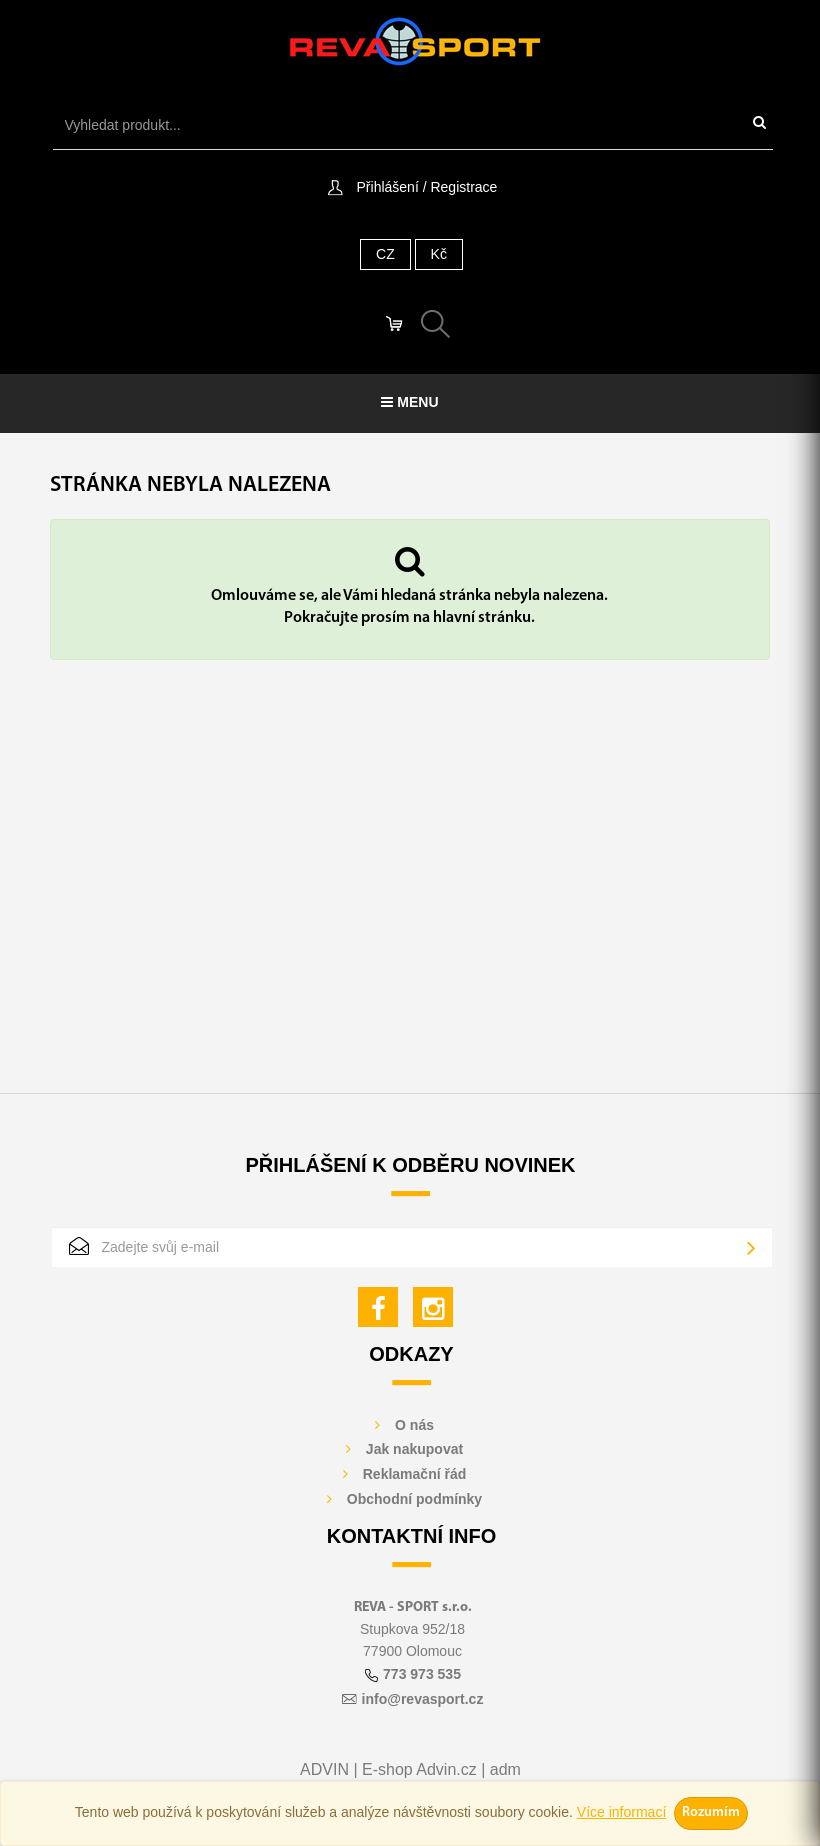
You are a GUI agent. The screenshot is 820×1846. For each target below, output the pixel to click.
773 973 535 (422, 1674)
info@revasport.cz (423, 1699)
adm (505, 1769)
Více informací (621, 1812)
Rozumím (711, 1812)
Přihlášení (388, 187)
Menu (409, 402)
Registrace (463, 187)
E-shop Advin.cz (419, 1769)
